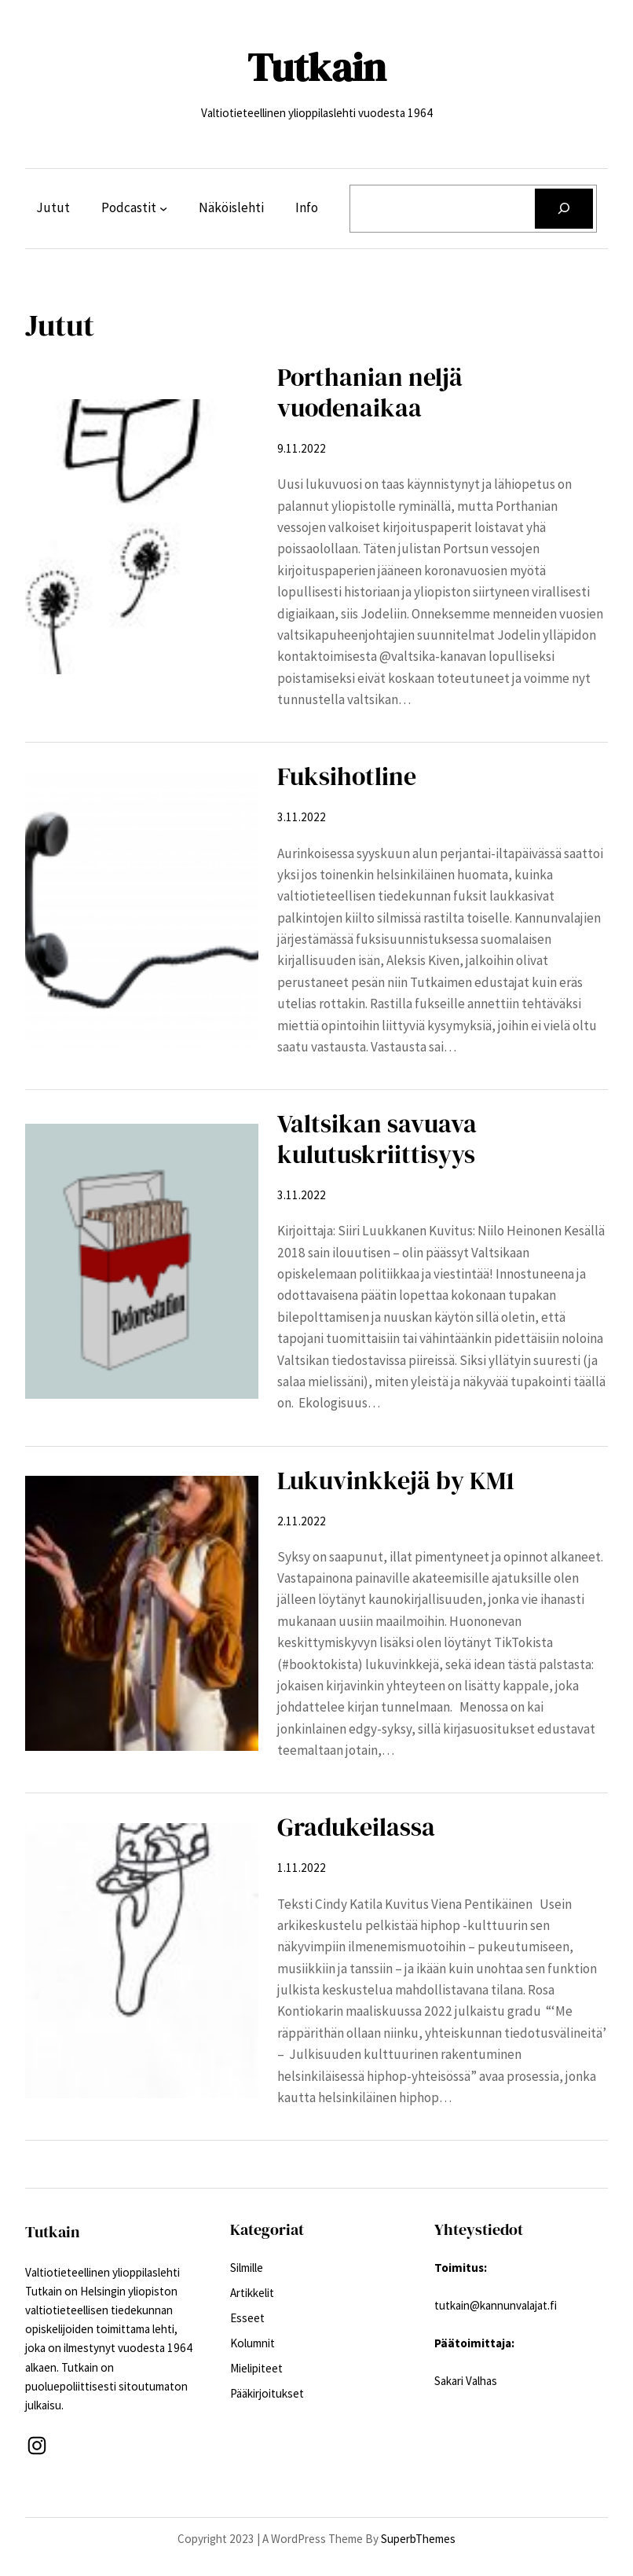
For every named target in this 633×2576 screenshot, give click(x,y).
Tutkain (316, 66)
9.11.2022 (301, 448)
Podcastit (128, 207)
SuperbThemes (418, 2538)
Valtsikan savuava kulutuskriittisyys (377, 1139)
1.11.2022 (301, 1867)
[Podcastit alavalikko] (163, 208)
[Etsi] (564, 209)
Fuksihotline (346, 776)
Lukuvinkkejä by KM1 (395, 1481)
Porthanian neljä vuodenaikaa (370, 393)
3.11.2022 (301, 816)
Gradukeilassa (356, 1827)
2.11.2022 (301, 1521)
